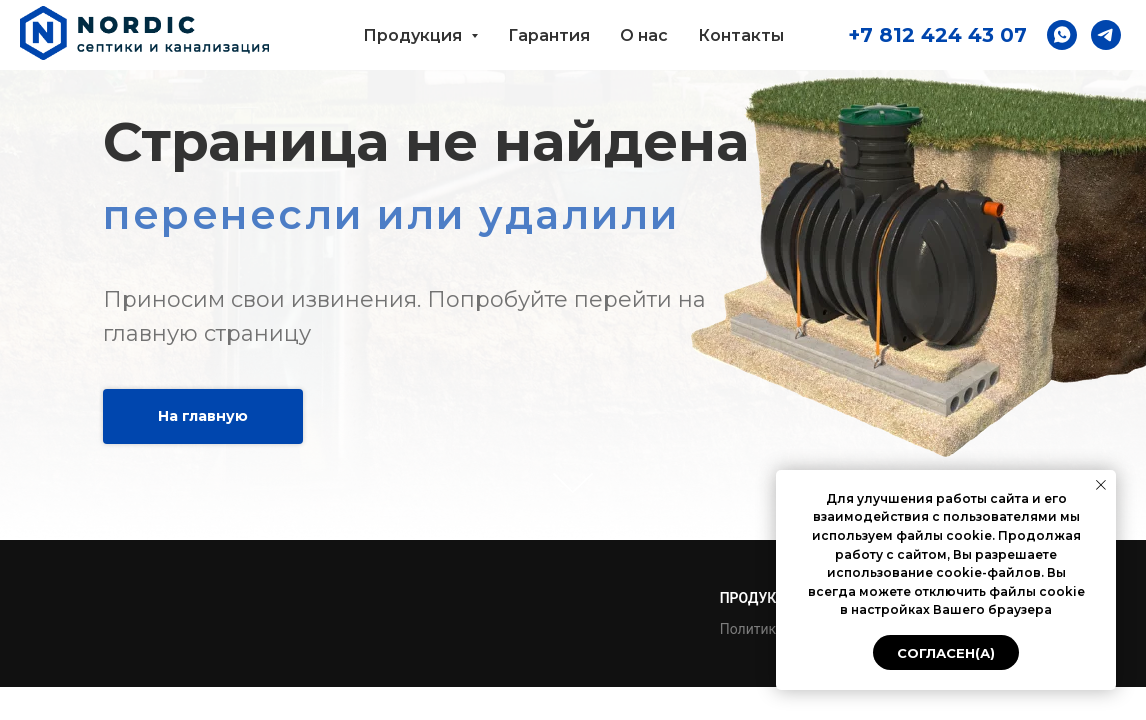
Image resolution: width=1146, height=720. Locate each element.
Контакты (741, 35)
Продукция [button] (414, 35)
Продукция (762, 598)
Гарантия (549, 35)
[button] (1062, 35)
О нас (644, 35)
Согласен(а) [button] (946, 653)
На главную (203, 416)
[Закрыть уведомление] (1101, 485)
